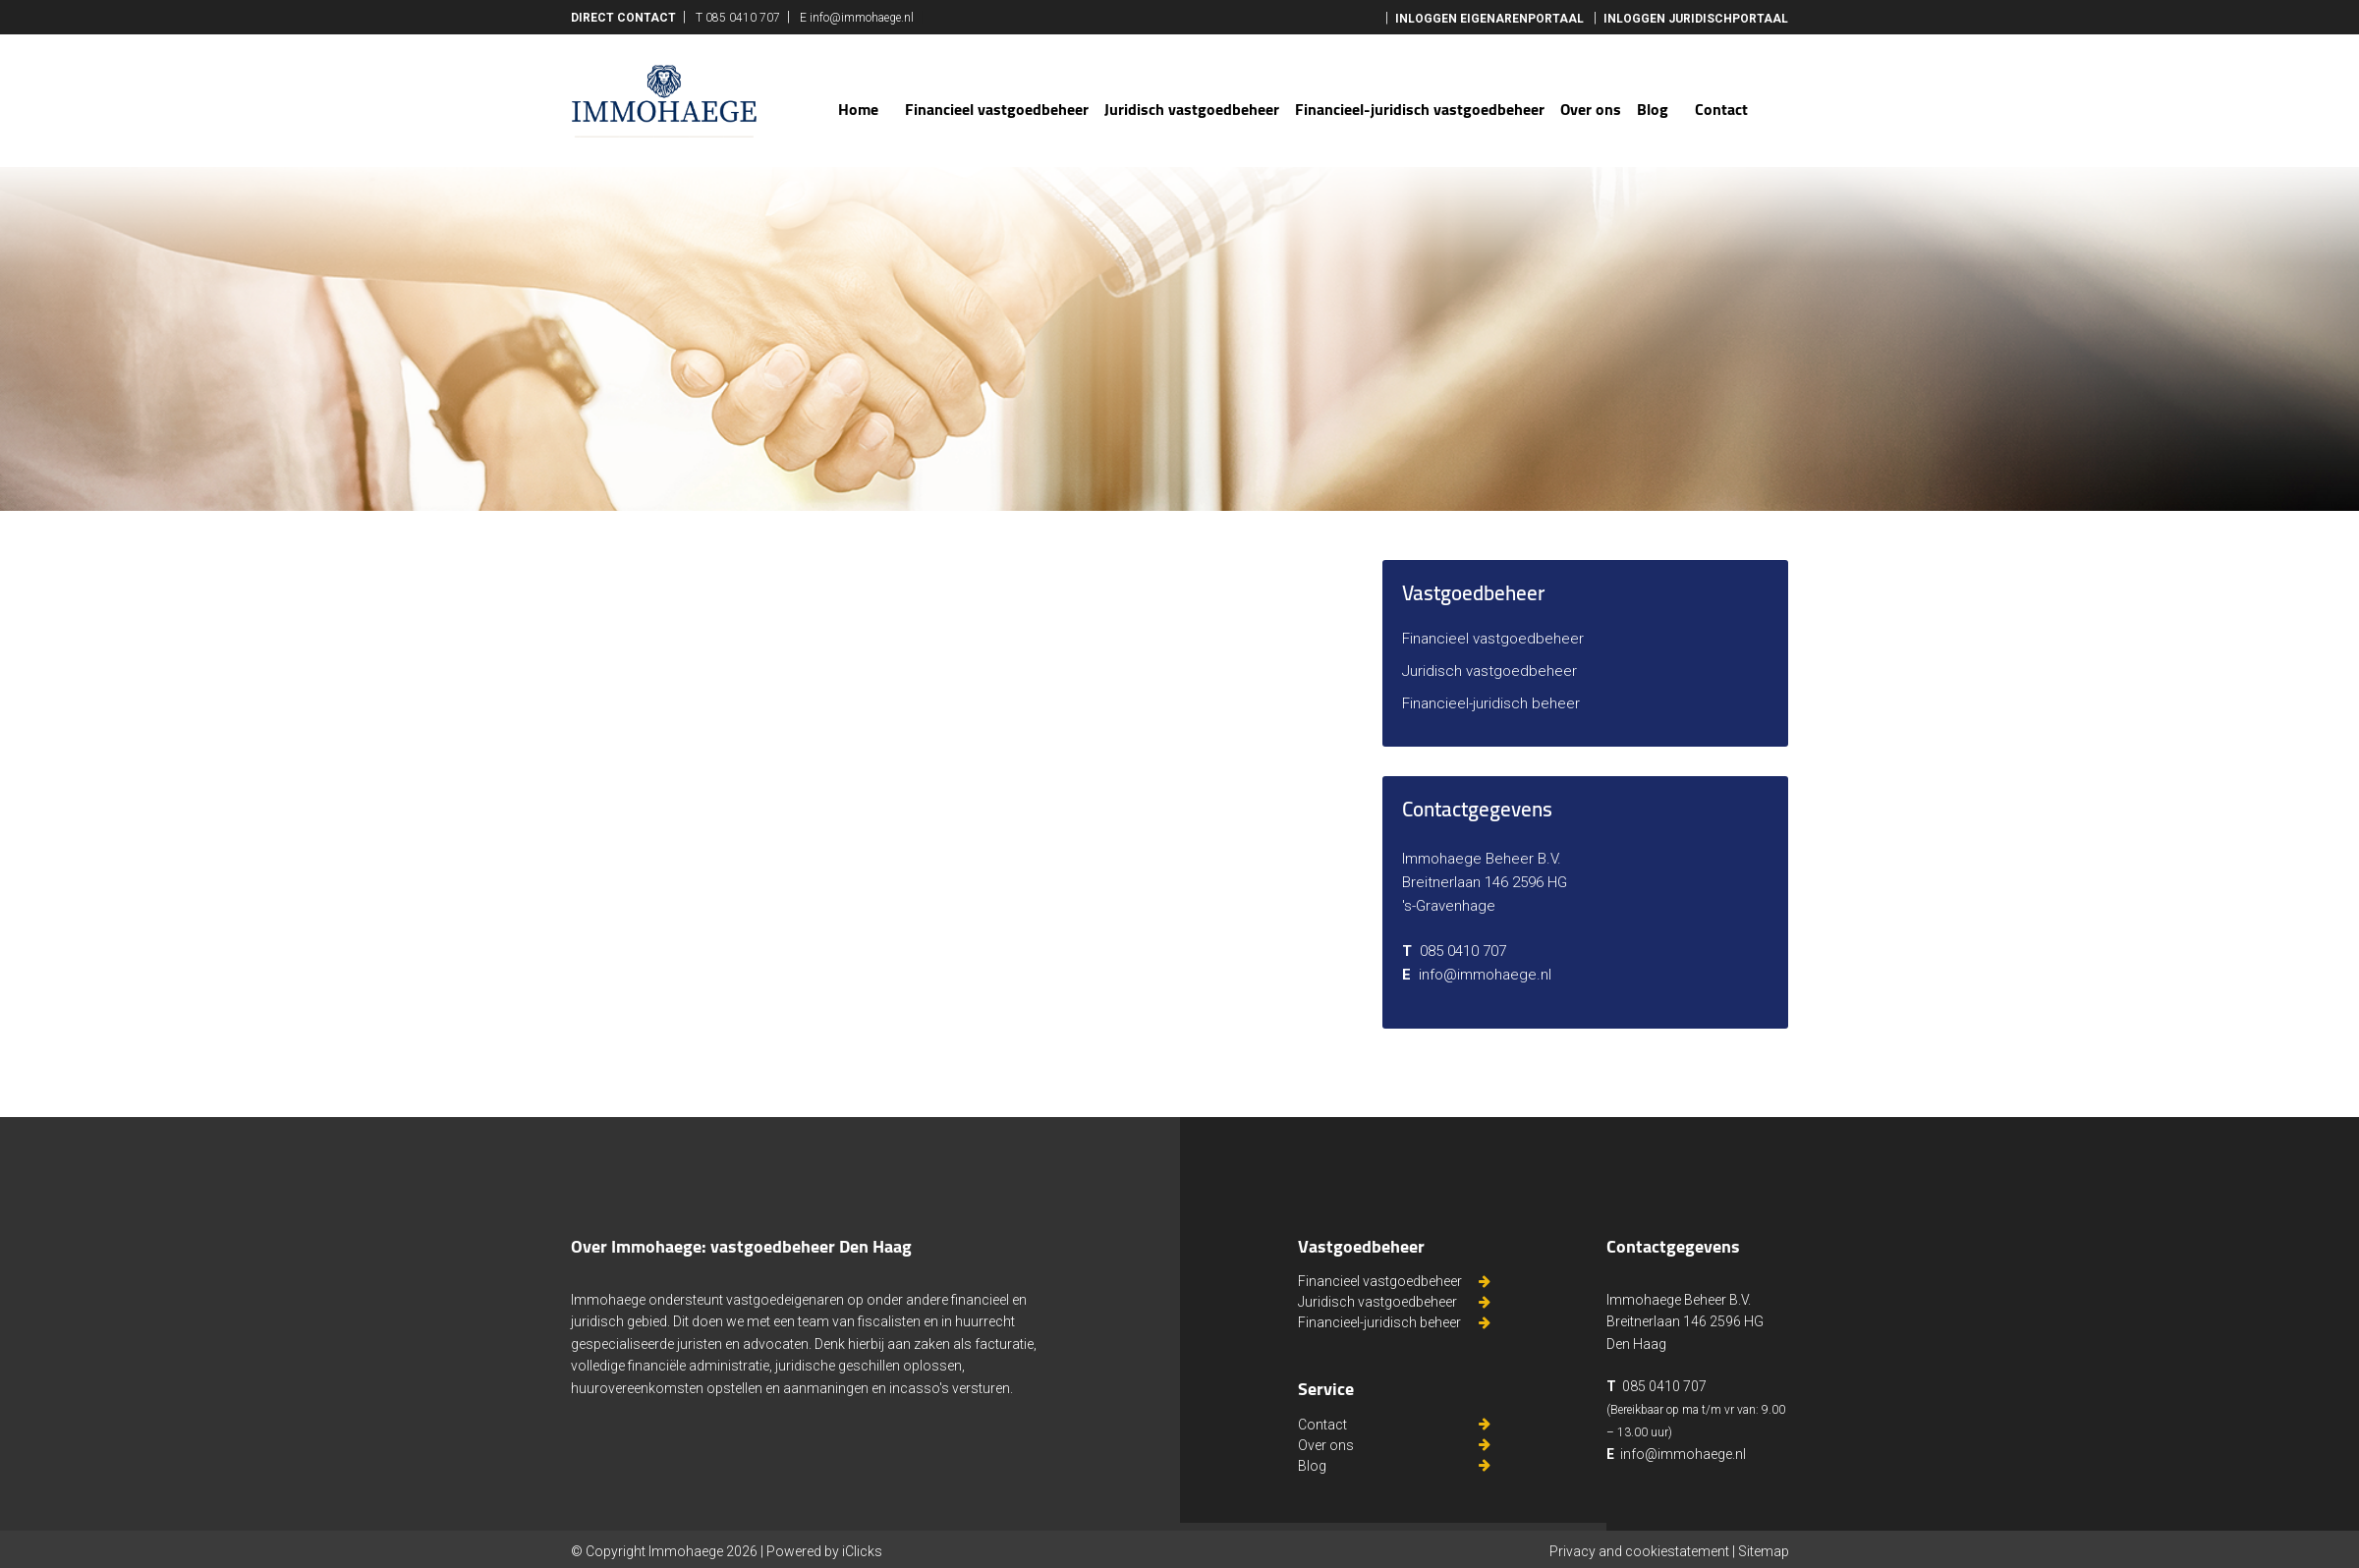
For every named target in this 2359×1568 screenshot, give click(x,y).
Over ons (1590, 109)
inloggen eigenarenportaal (1489, 19)
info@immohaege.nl (862, 18)
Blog (1652, 109)
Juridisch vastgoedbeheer (1191, 109)
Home (858, 109)
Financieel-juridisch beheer (1491, 703)
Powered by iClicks (824, 1551)
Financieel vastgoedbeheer (997, 109)
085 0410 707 (742, 18)
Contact (1721, 109)
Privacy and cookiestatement (1639, 1551)
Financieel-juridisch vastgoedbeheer (1420, 109)
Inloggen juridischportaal (1695, 19)
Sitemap (1763, 1551)
